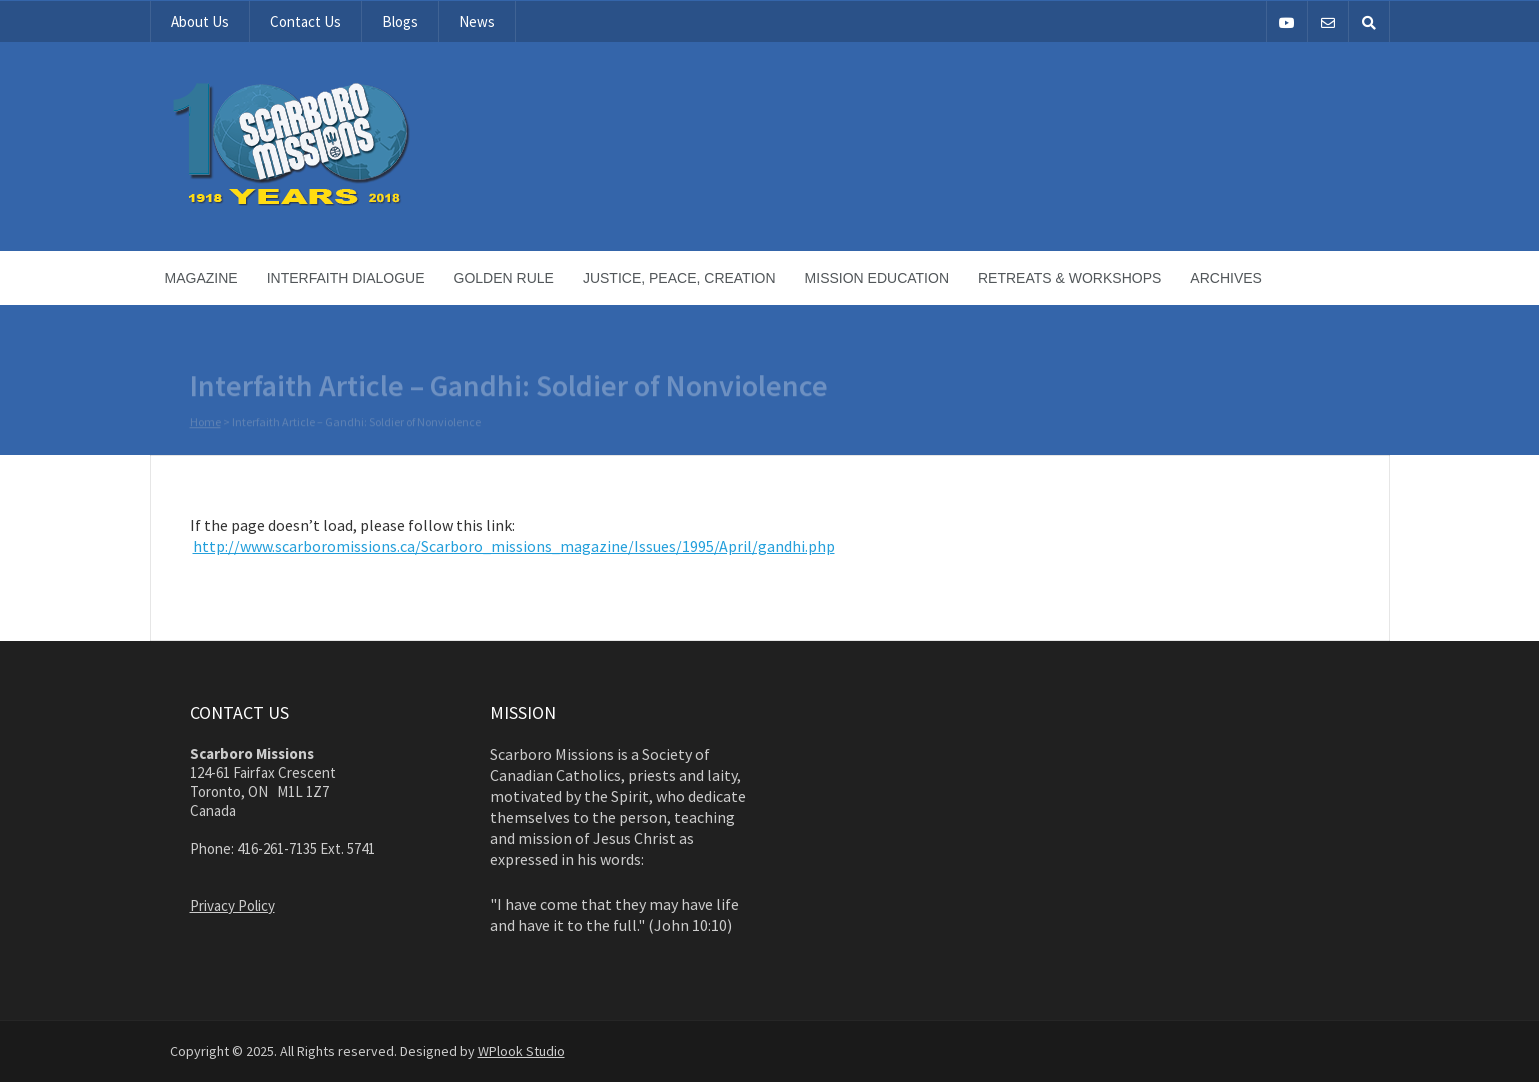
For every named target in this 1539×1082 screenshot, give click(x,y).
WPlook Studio (521, 1051)
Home (205, 422)
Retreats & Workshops (1069, 278)
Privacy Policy (232, 905)
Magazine (201, 278)
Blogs (400, 21)
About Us (200, 21)
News (477, 21)
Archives (1226, 278)
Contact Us (305, 21)
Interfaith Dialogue (346, 278)
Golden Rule (504, 278)
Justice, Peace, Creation (679, 278)
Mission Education (877, 278)
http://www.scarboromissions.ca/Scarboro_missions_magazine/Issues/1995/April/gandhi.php (514, 546)
